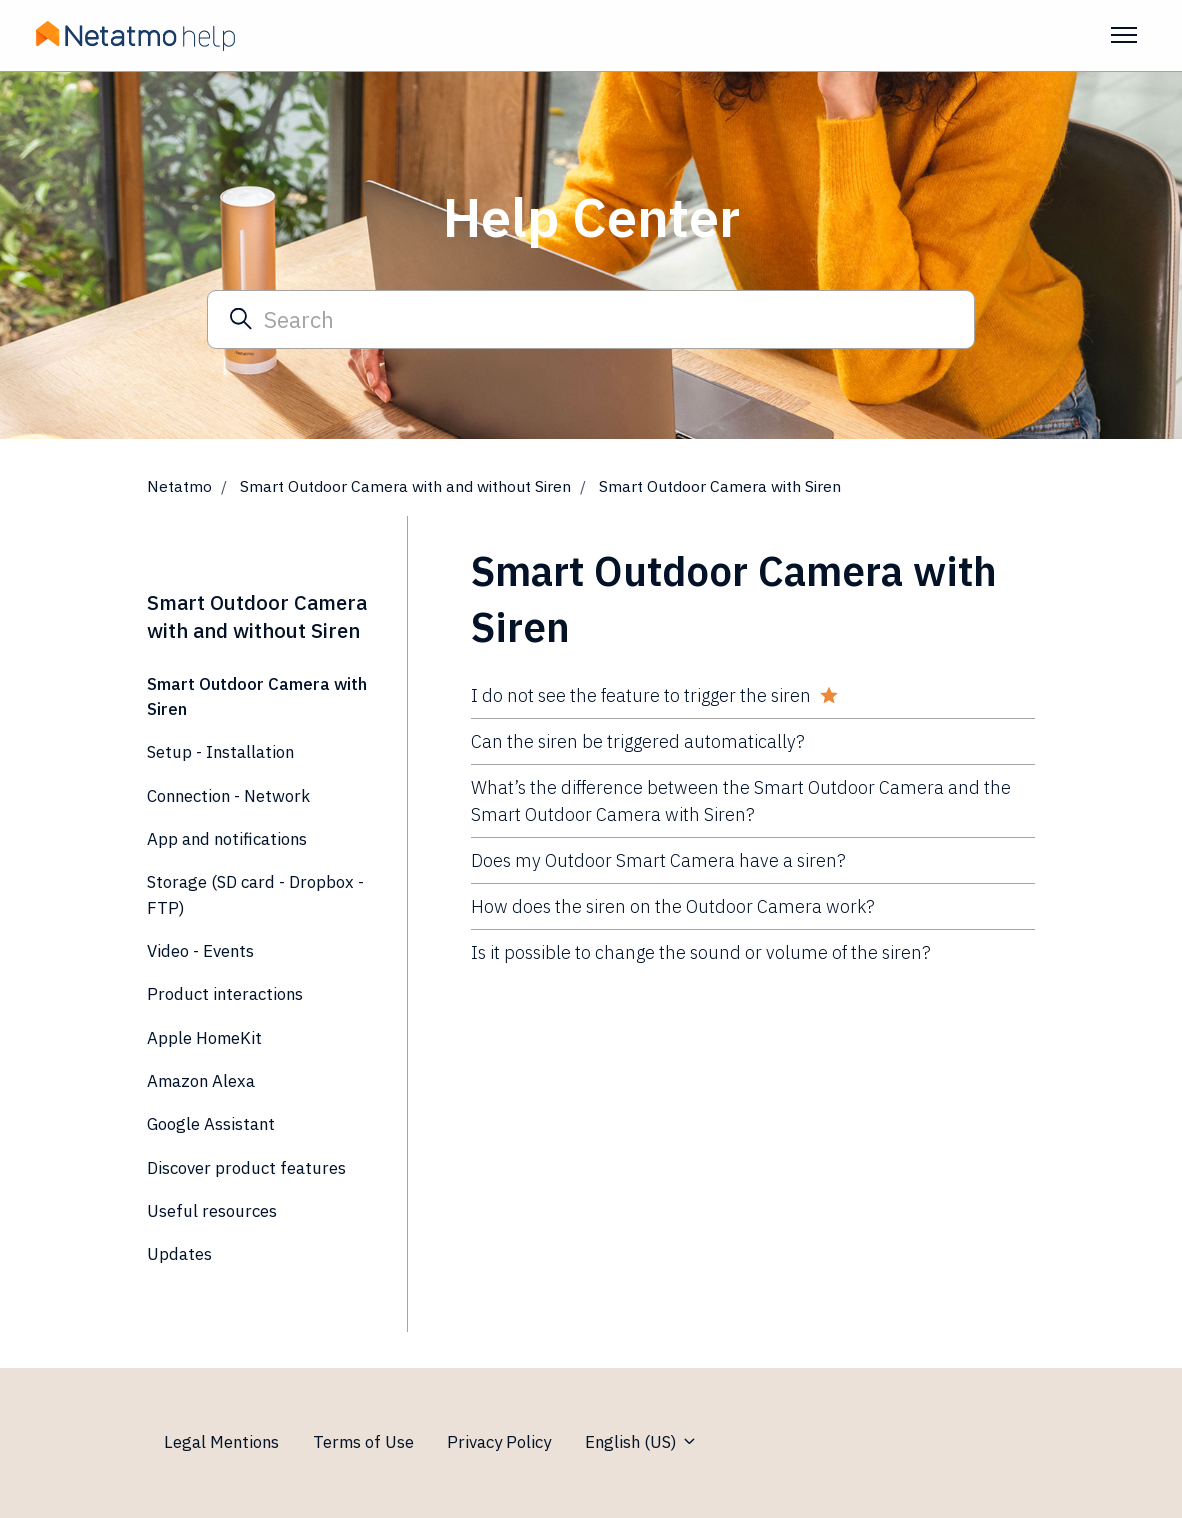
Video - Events (200, 951)
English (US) (641, 1442)
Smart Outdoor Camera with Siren (720, 486)
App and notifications (227, 839)
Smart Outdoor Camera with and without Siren (405, 486)
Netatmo (179, 486)
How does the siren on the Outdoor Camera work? (673, 906)
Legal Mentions (221, 1442)
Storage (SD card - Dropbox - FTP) (255, 894)
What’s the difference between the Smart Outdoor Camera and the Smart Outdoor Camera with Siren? (741, 801)
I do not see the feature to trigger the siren (641, 695)
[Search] (591, 319)
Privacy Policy (499, 1442)
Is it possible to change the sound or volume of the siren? (701, 952)
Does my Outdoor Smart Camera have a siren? (658, 860)
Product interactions (225, 994)
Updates (179, 1254)
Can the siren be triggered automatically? (638, 741)
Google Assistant (211, 1124)
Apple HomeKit (204, 1038)
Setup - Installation (220, 752)
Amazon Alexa (201, 1081)
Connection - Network (228, 796)
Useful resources (212, 1211)
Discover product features (246, 1168)
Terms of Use (363, 1442)
